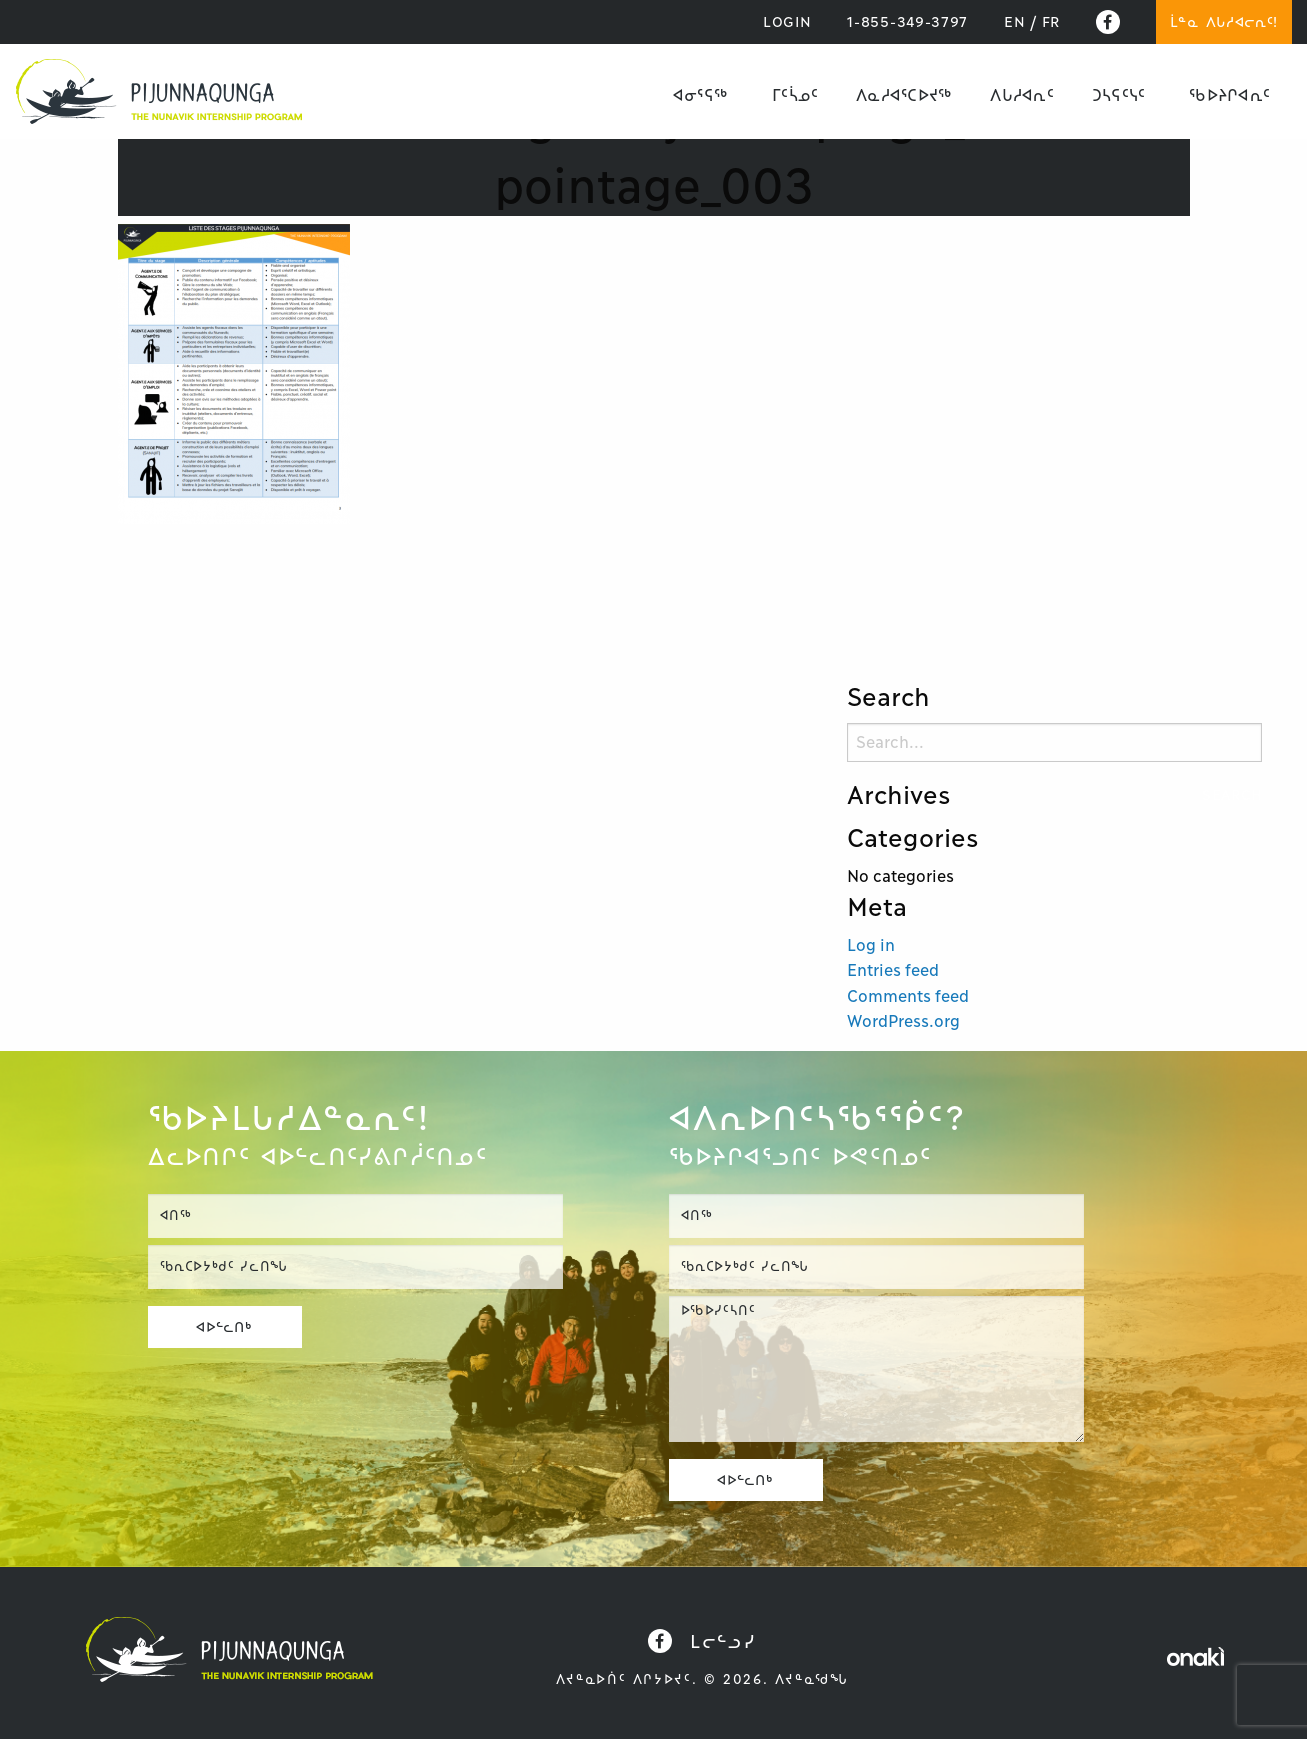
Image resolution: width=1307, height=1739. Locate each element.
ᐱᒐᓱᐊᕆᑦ (1021, 95)
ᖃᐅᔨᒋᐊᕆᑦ (1229, 95)
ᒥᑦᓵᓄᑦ (795, 95)
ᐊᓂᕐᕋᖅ (700, 95)
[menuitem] (700, 95)
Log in (871, 945)
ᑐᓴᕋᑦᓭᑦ (1118, 95)
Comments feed (908, 996)
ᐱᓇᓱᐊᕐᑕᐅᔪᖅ (904, 95)
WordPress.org (903, 1021)
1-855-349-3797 (907, 22)
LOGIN (787, 22)
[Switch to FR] (1051, 22)
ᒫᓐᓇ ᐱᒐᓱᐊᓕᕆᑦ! (1224, 22)
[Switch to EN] (1014, 22)
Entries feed (893, 970)
